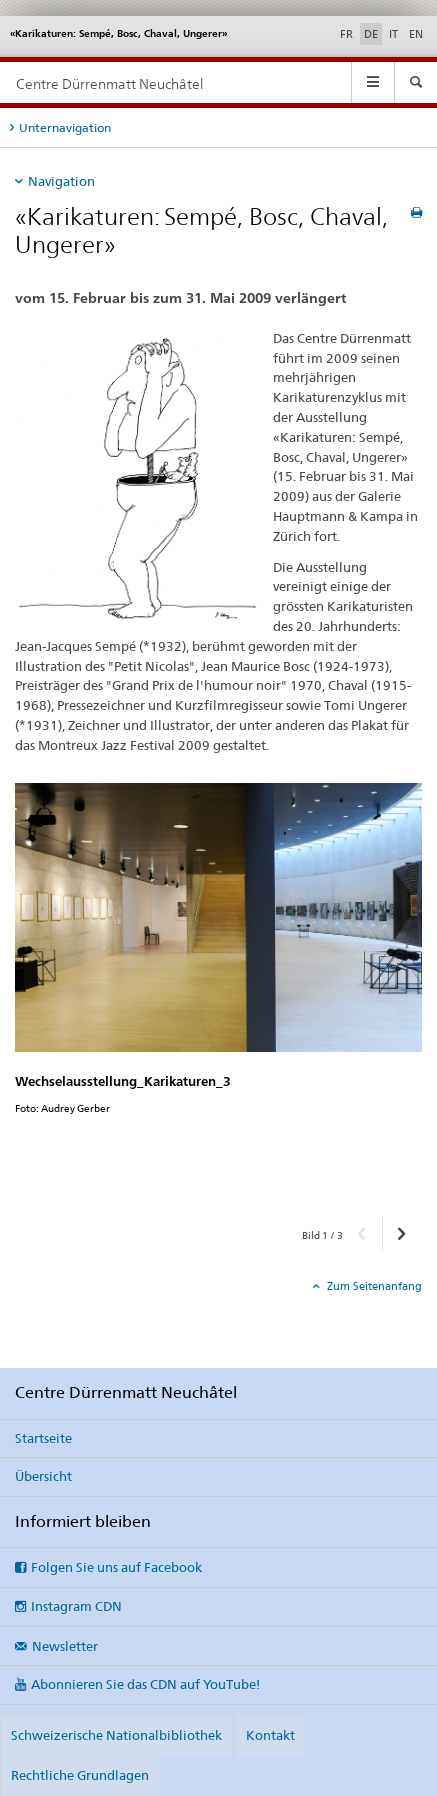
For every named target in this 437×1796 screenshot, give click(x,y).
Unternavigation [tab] (65, 127)
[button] (362, 1233)
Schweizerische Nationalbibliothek (116, 1735)
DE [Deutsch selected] (371, 34)
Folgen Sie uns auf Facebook (116, 1567)
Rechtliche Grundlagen (80, 1775)
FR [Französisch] (346, 34)
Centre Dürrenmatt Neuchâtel (109, 83)
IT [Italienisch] (393, 34)
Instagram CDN (76, 1606)
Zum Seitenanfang (373, 1286)
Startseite (43, 1438)
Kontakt (270, 1735)
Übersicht (43, 1476)
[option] (218, 993)
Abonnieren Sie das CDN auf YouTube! (145, 1684)
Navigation (61, 181)
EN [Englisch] (416, 34)
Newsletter (65, 1646)
